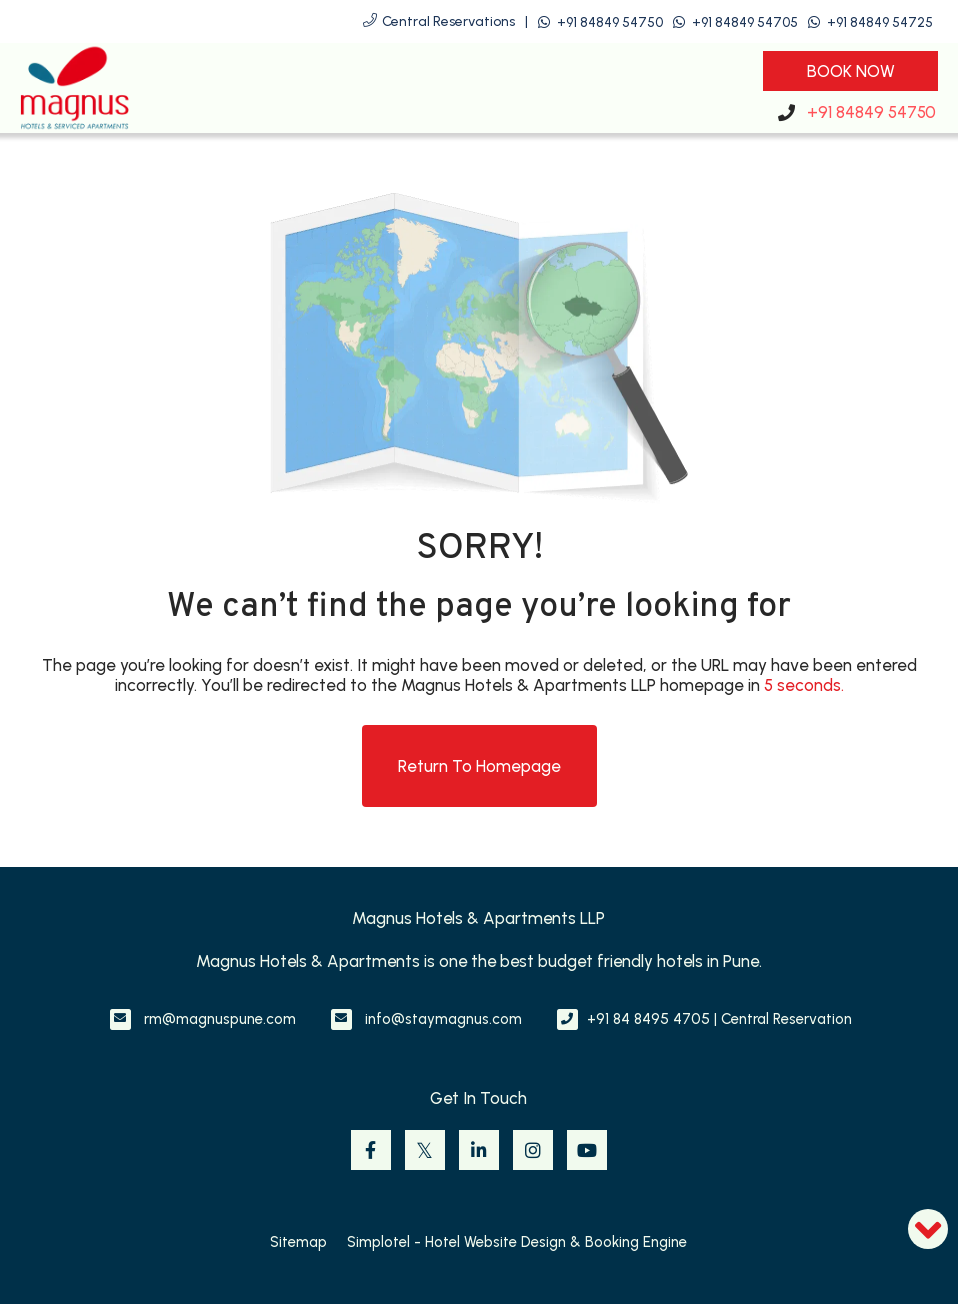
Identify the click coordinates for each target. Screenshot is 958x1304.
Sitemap (298, 1242)
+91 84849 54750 (610, 22)
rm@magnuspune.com (220, 1019)
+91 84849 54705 (745, 22)
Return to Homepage (479, 766)
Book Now (851, 71)
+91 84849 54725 (880, 22)
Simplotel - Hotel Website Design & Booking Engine (517, 1242)
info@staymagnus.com (443, 1019)
